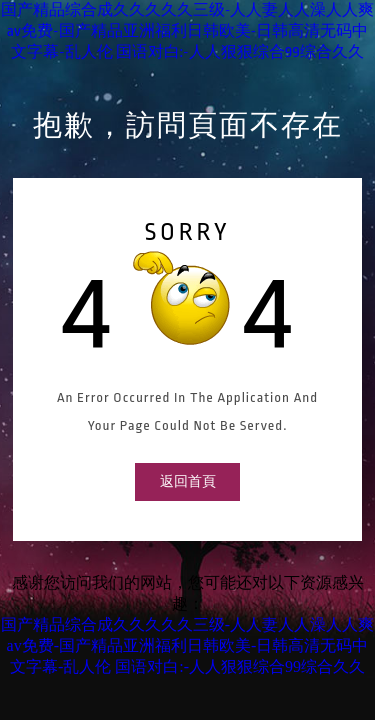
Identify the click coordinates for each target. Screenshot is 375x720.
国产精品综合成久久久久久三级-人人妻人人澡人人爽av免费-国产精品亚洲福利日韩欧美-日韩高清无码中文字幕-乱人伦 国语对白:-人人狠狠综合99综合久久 (188, 31)
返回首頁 (188, 482)
